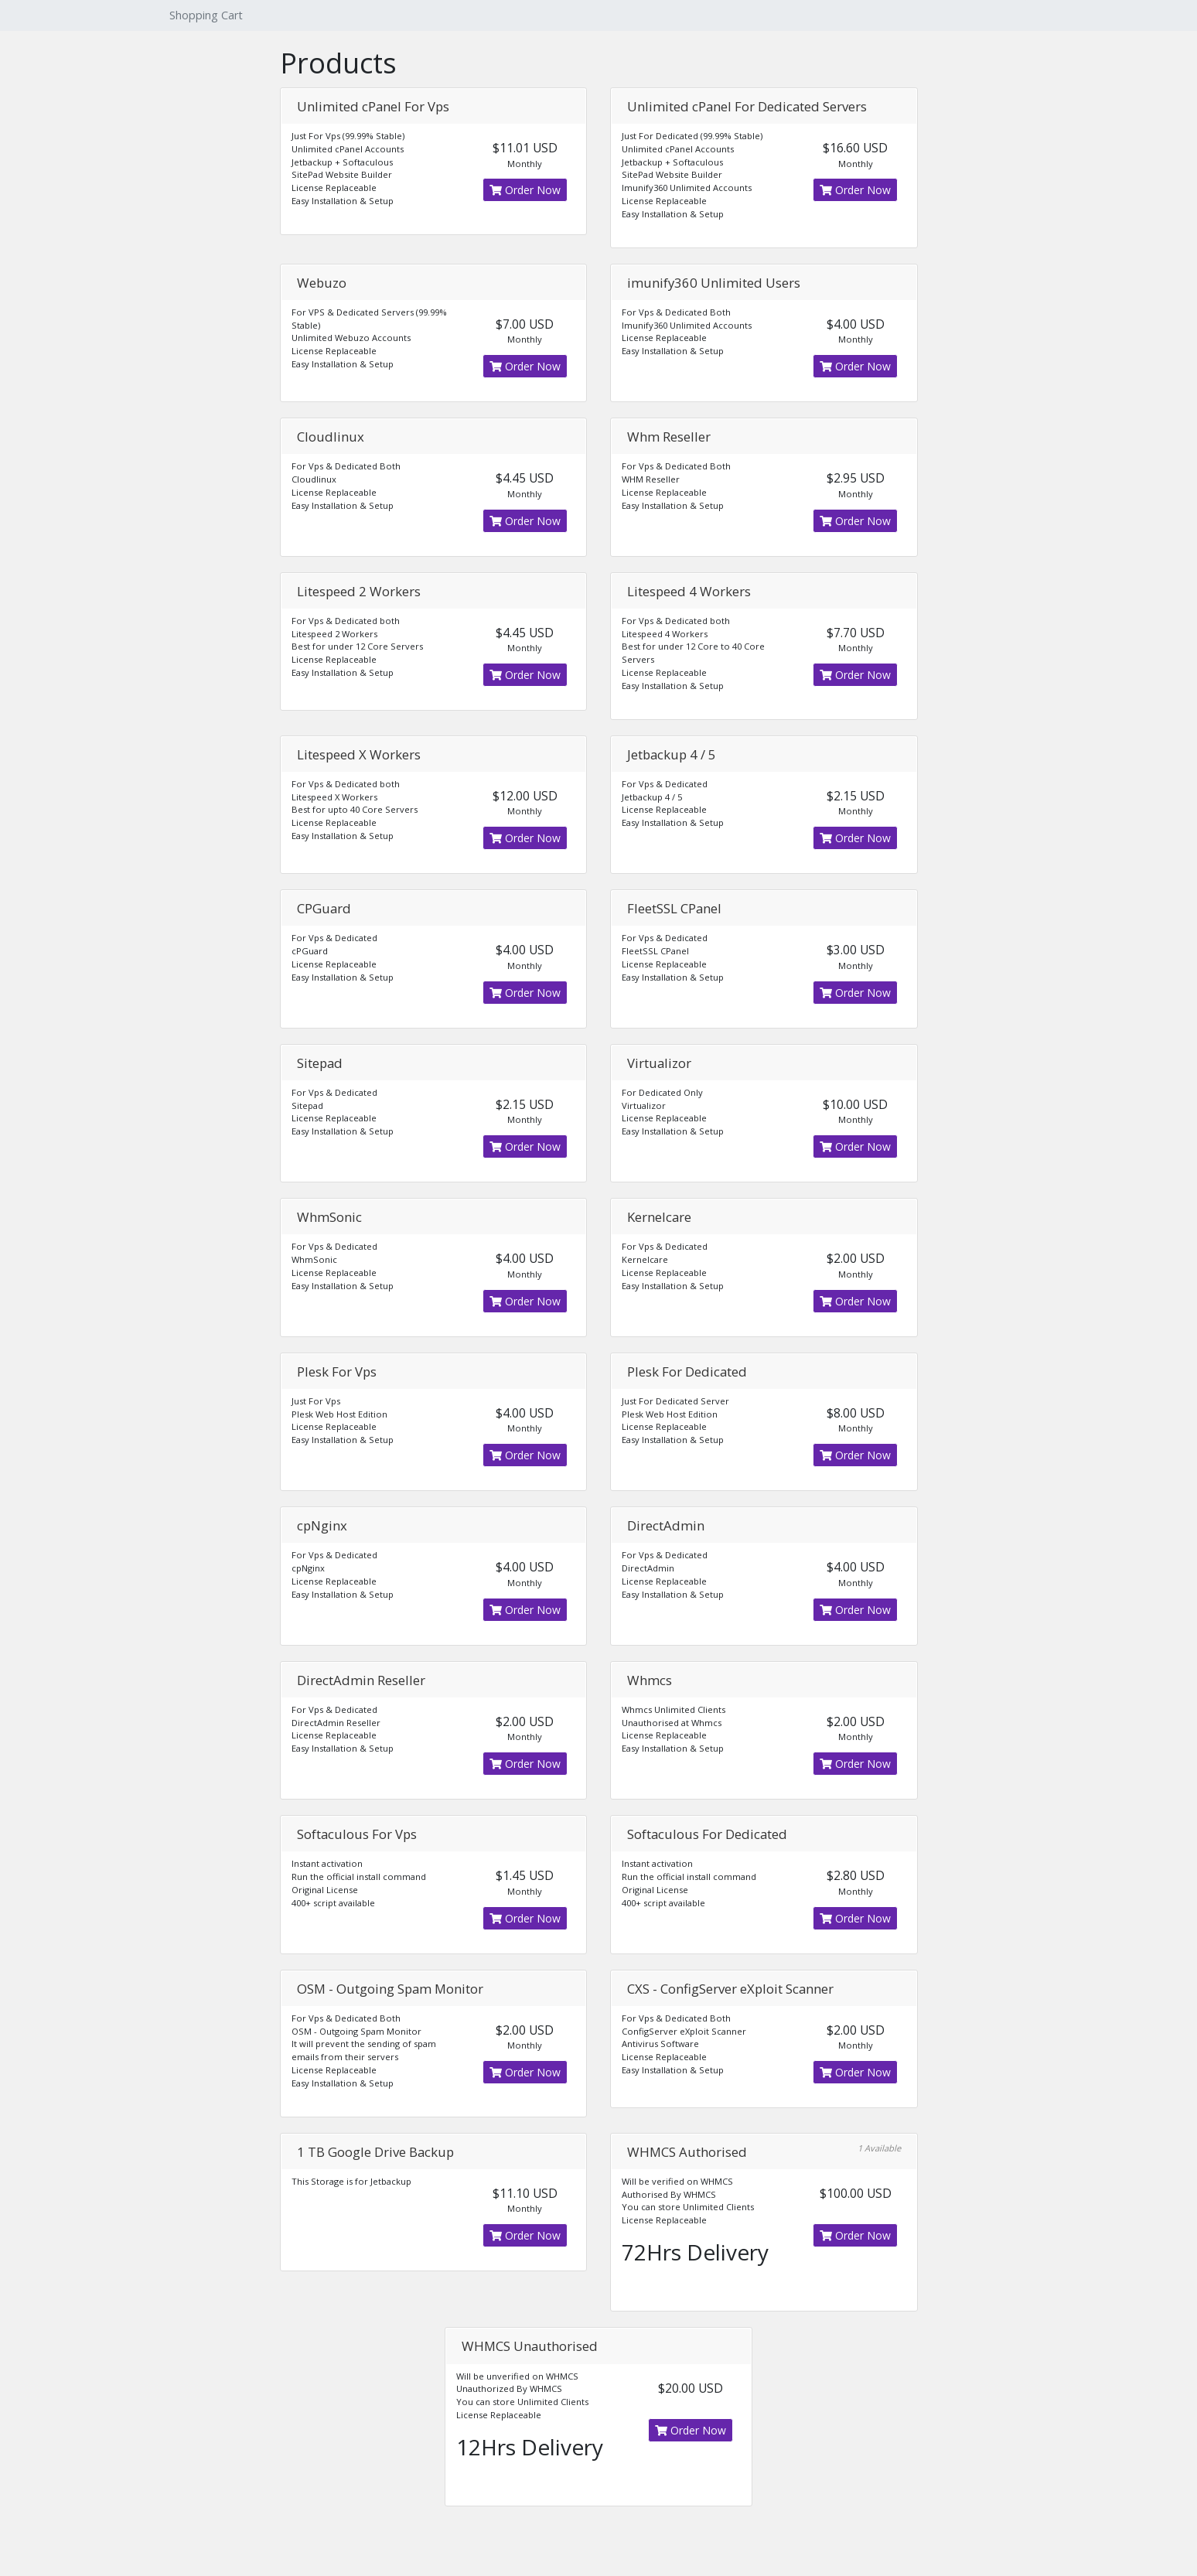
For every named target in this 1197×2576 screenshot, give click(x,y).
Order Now (525, 190)
